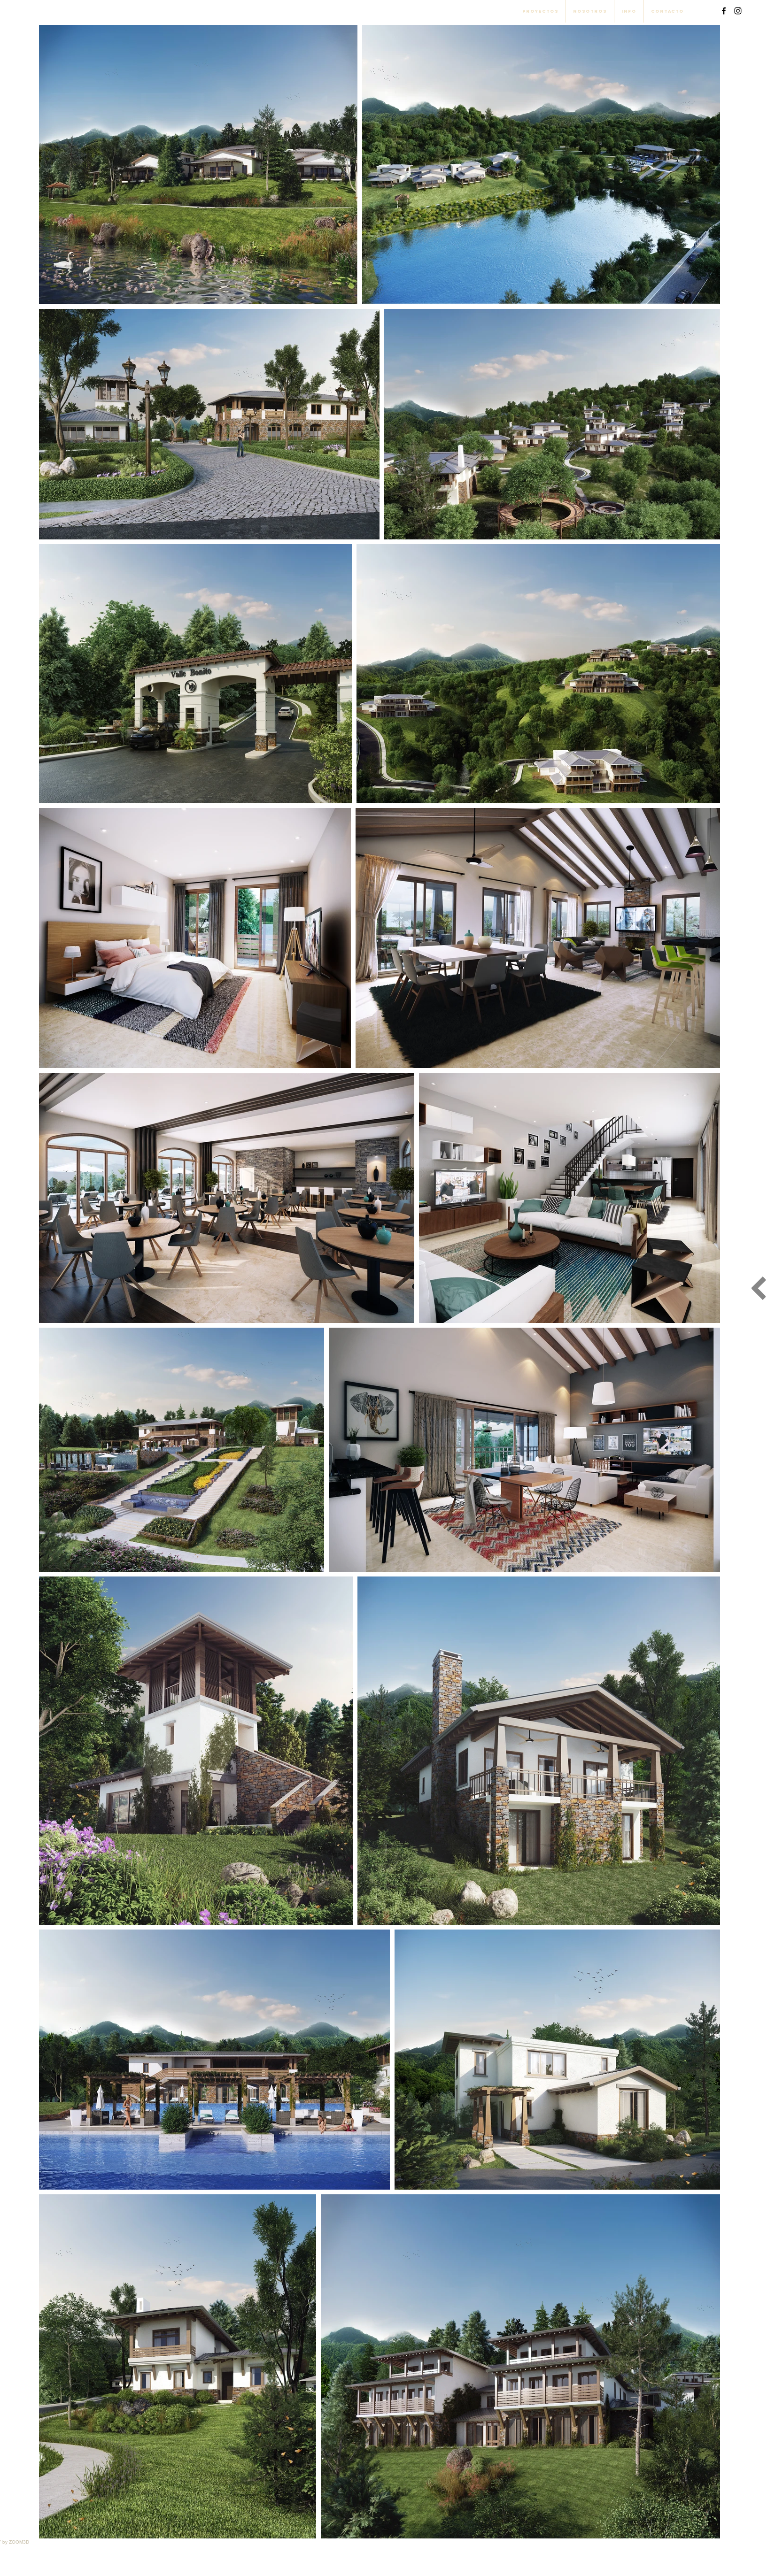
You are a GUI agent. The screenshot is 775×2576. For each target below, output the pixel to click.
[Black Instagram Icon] (738, 10)
